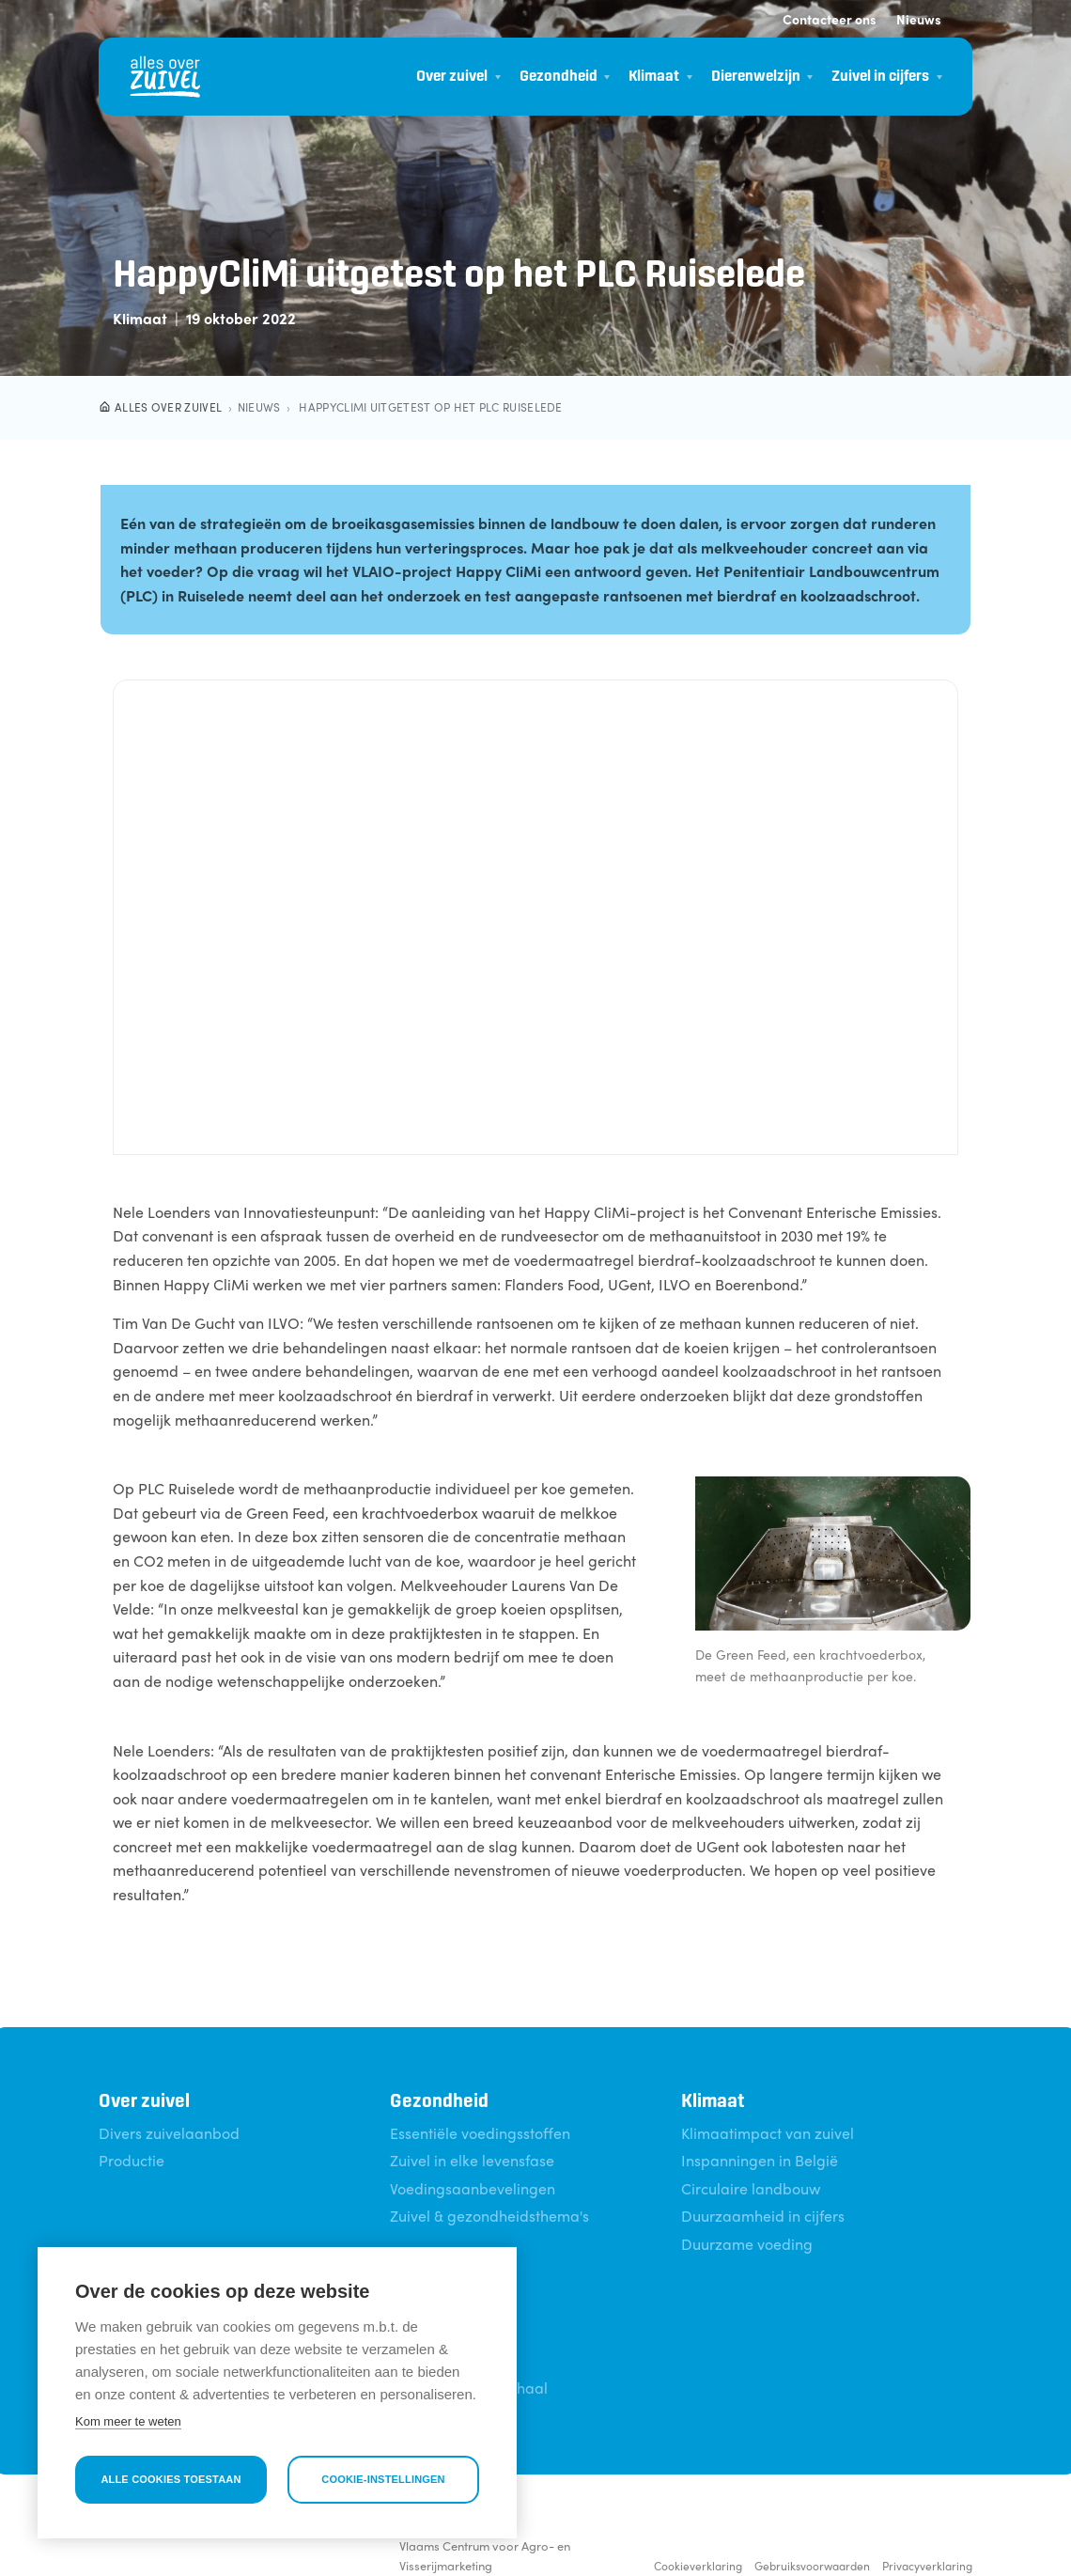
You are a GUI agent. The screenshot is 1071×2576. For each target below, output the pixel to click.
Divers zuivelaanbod (169, 2133)
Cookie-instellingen (383, 2479)
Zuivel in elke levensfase (472, 2160)
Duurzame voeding (747, 2244)
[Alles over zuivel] (165, 76)
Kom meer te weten (128, 2421)
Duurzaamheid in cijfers (763, 2215)
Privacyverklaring (927, 2565)
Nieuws (918, 18)
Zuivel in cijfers (880, 77)
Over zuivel (452, 77)
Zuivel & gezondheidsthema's (489, 2215)
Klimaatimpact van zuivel (767, 2133)
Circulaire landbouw (750, 2188)
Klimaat (654, 77)
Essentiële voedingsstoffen (480, 2133)
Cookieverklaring (698, 2565)
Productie (131, 2160)
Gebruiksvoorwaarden (812, 2565)
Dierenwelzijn (755, 77)
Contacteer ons (830, 18)
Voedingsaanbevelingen (472, 2188)
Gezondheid (559, 77)
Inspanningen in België (759, 2160)
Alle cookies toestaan (171, 2479)
